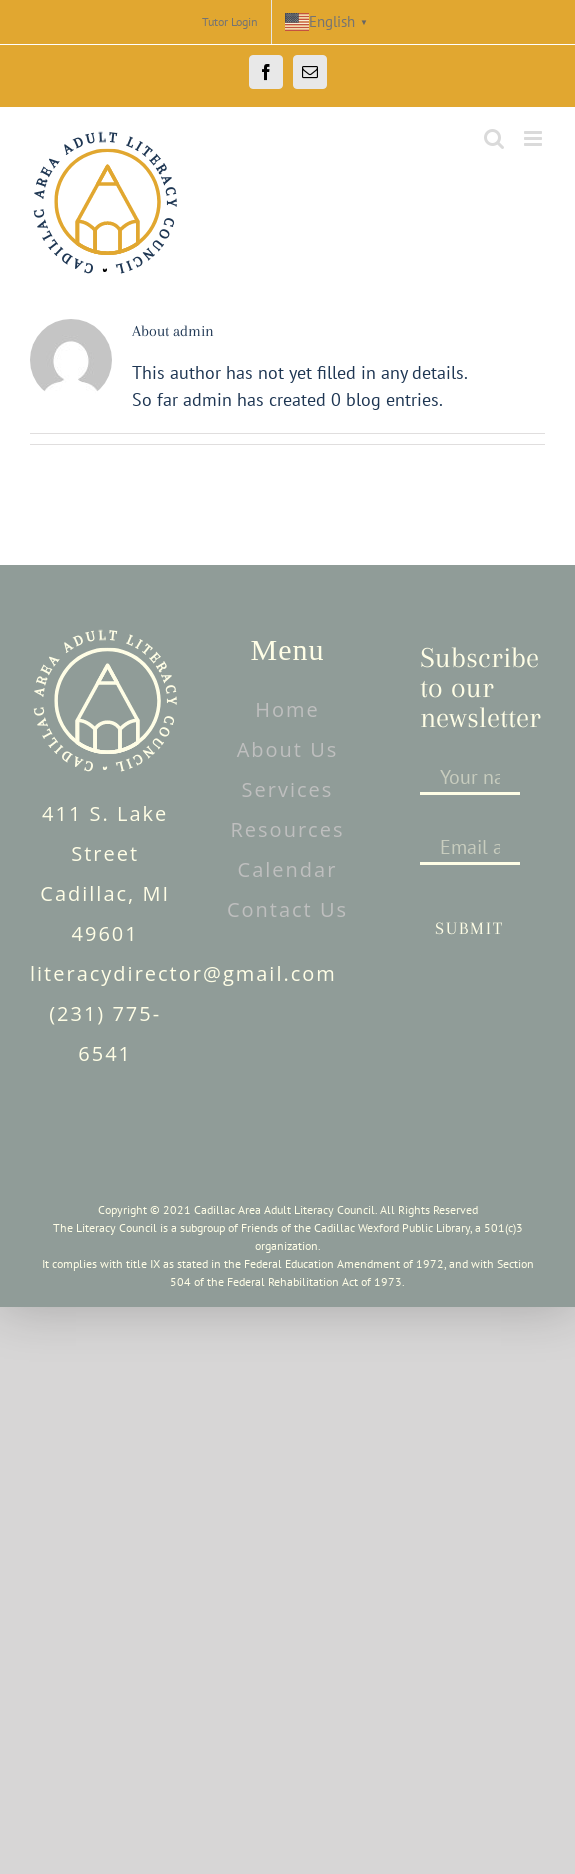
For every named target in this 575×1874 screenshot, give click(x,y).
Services (288, 789)
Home (287, 709)
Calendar (288, 869)
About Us (288, 749)
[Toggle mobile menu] (534, 138)
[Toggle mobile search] (494, 138)
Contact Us (287, 909)
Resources (288, 829)
